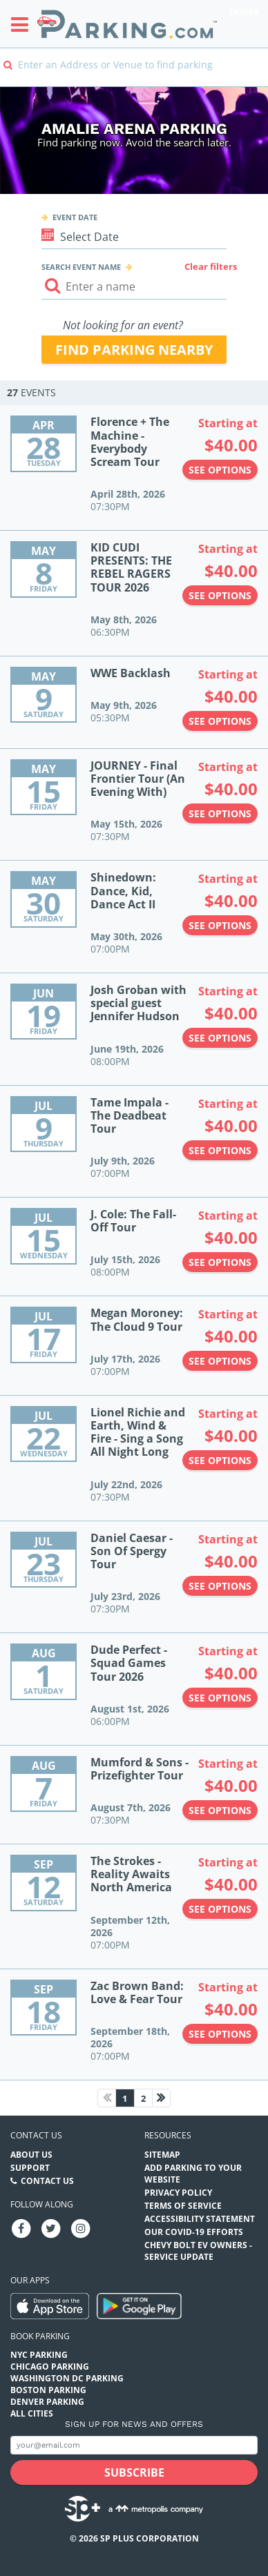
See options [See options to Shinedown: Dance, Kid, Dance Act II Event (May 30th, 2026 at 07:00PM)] (220, 925)
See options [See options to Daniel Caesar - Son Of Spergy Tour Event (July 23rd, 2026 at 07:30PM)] (220, 1585)
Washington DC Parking (67, 2378)
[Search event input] (134, 287)
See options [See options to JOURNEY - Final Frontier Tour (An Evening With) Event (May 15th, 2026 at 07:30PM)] (220, 813)
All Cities (31, 2413)
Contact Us (47, 2181)
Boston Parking (48, 2390)
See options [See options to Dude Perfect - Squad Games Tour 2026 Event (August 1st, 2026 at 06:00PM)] (220, 1697)
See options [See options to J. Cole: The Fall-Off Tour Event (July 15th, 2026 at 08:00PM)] (220, 1262)
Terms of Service (183, 2206)
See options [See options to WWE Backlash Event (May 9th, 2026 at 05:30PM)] (220, 721)
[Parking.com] (127, 24)
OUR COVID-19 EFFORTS (193, 2232)
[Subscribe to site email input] (134, 2445)
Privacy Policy (178, 2192)
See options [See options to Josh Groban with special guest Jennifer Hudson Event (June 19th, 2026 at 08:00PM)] (220, 1037)
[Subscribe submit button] (134, 2472)
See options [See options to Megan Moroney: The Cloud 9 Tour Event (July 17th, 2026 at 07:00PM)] (220, 1360)
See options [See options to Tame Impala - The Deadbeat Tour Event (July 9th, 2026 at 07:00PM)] (220, 1150)
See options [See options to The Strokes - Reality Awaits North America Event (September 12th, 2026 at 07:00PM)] (220, 1908)
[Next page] (161, 2098)
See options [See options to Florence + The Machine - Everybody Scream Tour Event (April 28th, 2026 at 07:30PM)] (220, 469)
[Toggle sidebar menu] (24, 24)
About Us (31, 2154)
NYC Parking (39, 2355)
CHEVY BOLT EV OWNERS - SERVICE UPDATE (198, 2251)
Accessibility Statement (199, 2219)
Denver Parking (47, 2402)
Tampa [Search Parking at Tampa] (244, 12)
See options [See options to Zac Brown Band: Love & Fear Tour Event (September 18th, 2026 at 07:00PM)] (220, 2033)
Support (30, 2168)
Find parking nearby (134, 349)
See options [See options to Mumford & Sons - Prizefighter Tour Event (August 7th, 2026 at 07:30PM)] (220, 1810)
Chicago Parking (49, 2366)
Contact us (36, 2135)
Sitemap (162, 2154)
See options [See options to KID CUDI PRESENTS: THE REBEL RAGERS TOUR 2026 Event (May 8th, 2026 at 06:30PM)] (220, 595)
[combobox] (134, 74)
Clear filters (210, 266)
